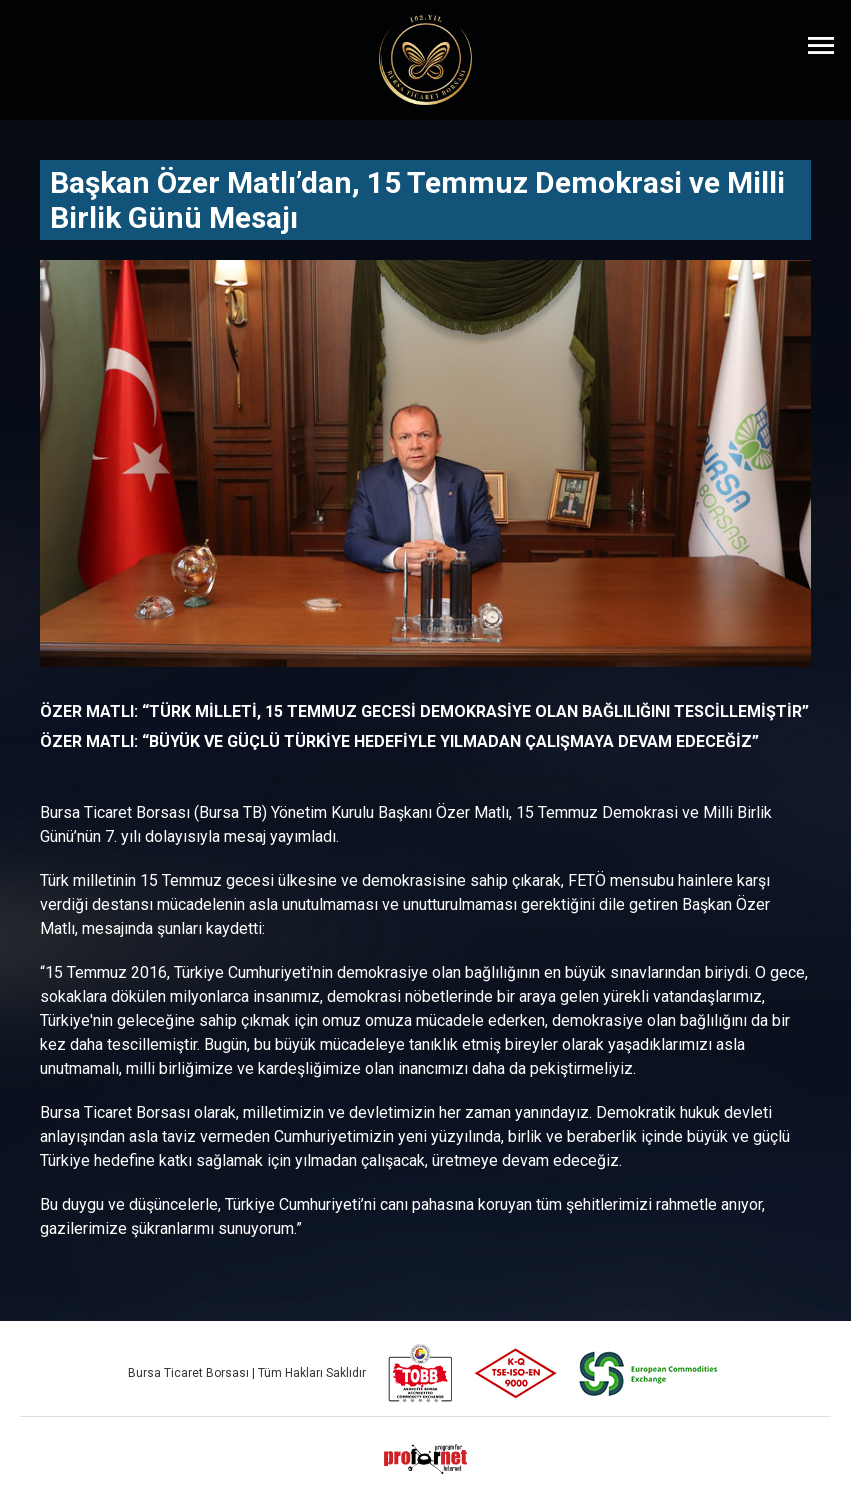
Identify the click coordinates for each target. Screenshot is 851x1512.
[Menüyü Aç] (821, 45)
